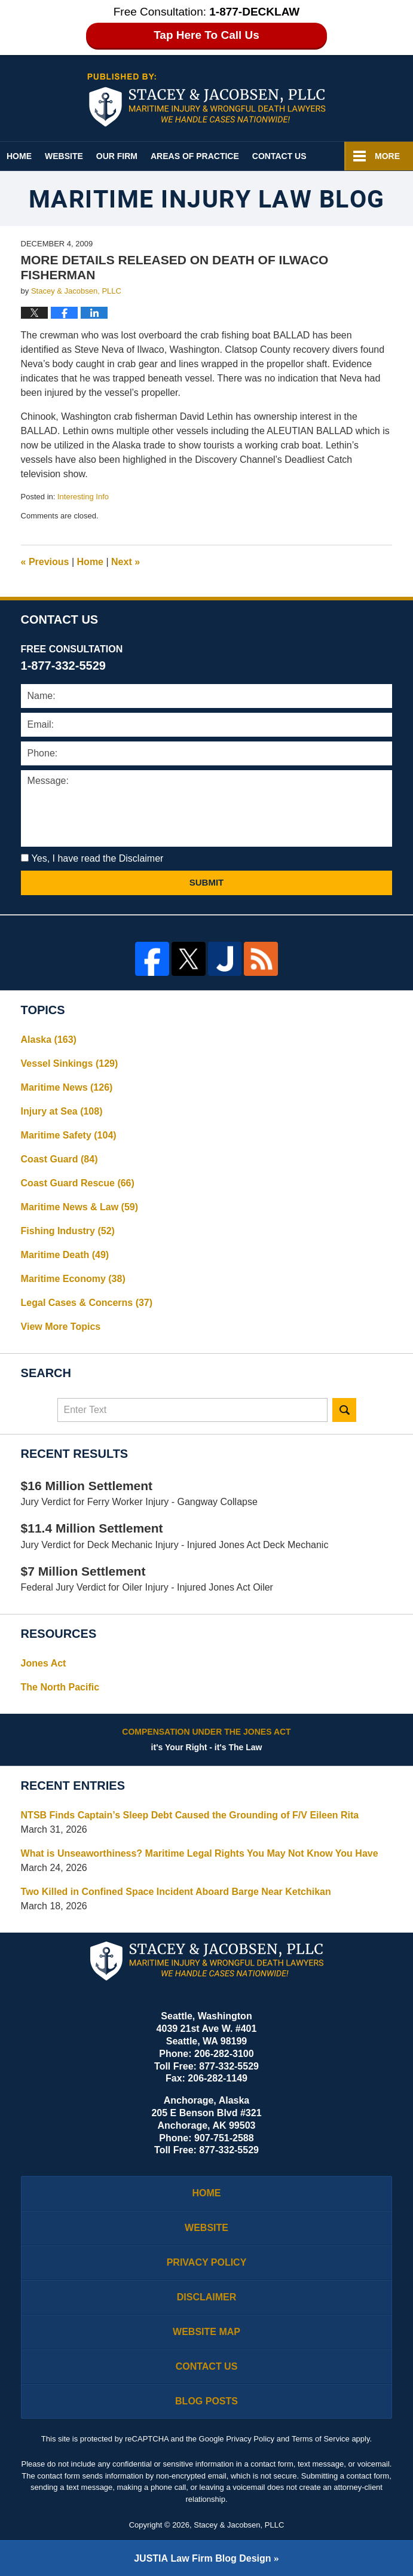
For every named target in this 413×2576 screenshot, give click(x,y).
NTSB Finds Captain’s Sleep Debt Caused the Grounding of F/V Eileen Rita (190, 1815)
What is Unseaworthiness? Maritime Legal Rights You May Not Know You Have (199, 1853)
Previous (45, 562)
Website (64, 156)
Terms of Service (321, 2438)
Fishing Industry (68, 1231)
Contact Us (279, 156)
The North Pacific (60, 1687)
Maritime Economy (73, 1279)
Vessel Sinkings (69, 1063)
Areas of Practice (195, 156)
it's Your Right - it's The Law (207, 1739)
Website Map (206, 2332)
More (387, 156)
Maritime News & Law (80, 1207)
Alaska (49, 1039)
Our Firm (116, 156)
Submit (206, 882)
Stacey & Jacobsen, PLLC (239, 2524)
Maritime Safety (69, 1135)
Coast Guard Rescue (77, 1183)
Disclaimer (207, 2297)
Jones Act (43, 1663)
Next (125, 562)
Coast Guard (59, 1159)
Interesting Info (83, 496)
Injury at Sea (62, 1111)
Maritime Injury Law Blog (206, 100)
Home (19, 156)
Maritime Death (65, 1255)
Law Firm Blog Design (202, 2558)
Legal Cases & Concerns (87, 1303)
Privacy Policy (207, 2262)
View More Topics (61, 1326)
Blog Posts (206, 2401)
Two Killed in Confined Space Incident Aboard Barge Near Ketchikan (176, 1892)
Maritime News (67, 1087)
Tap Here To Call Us (206, 35)
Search (344, 1410)
